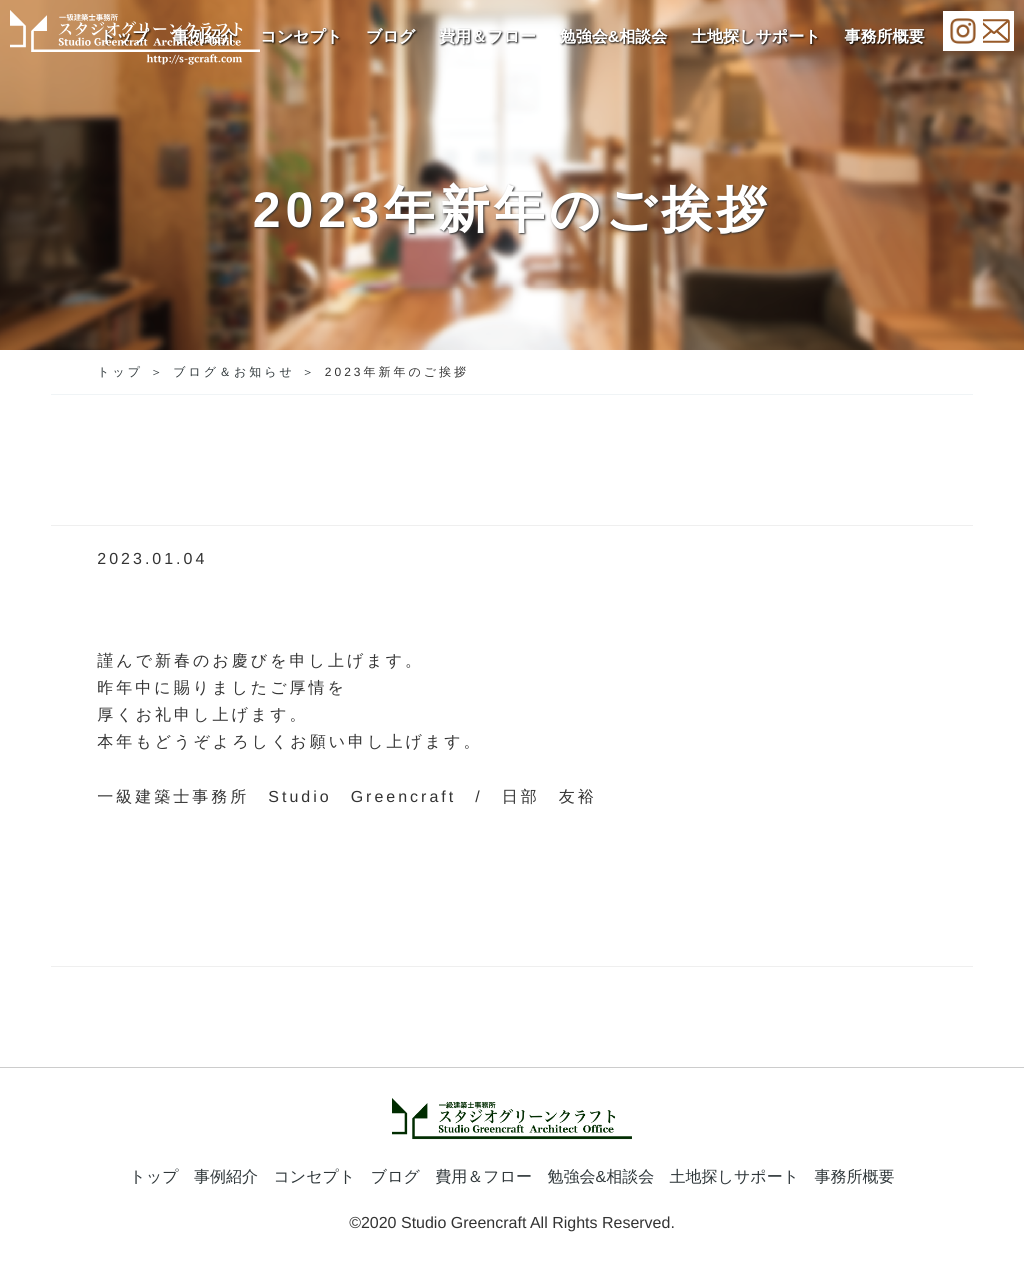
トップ (120, 372)
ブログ (390, 37)
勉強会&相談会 (614, 37)
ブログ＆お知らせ (234, 372)
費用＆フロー (487, 37)
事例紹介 (226, 1177)
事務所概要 (884, 37)
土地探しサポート (756, 37)
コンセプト (301, 37)
